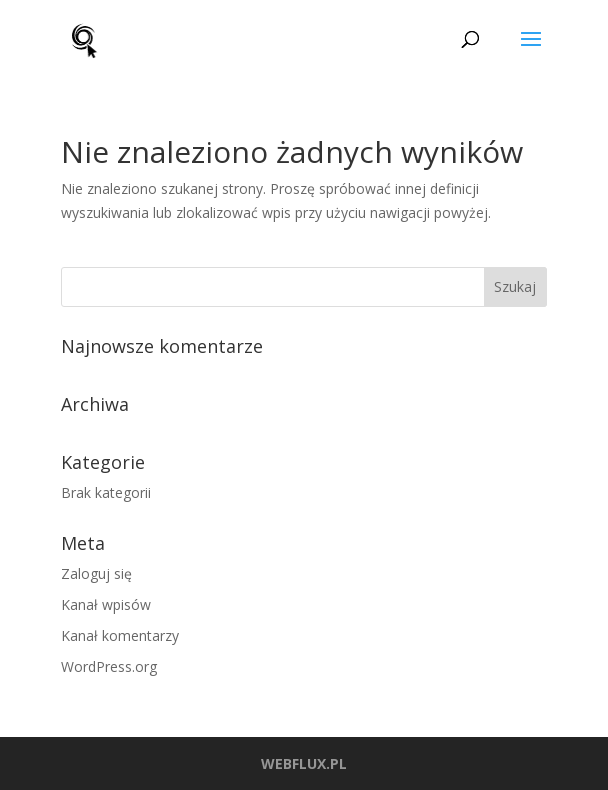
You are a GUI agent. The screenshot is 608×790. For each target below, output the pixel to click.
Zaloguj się (96, 573)
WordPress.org (109, 666)
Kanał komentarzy (120, 635)
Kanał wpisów (106, 604)
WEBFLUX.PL (304, 763)
